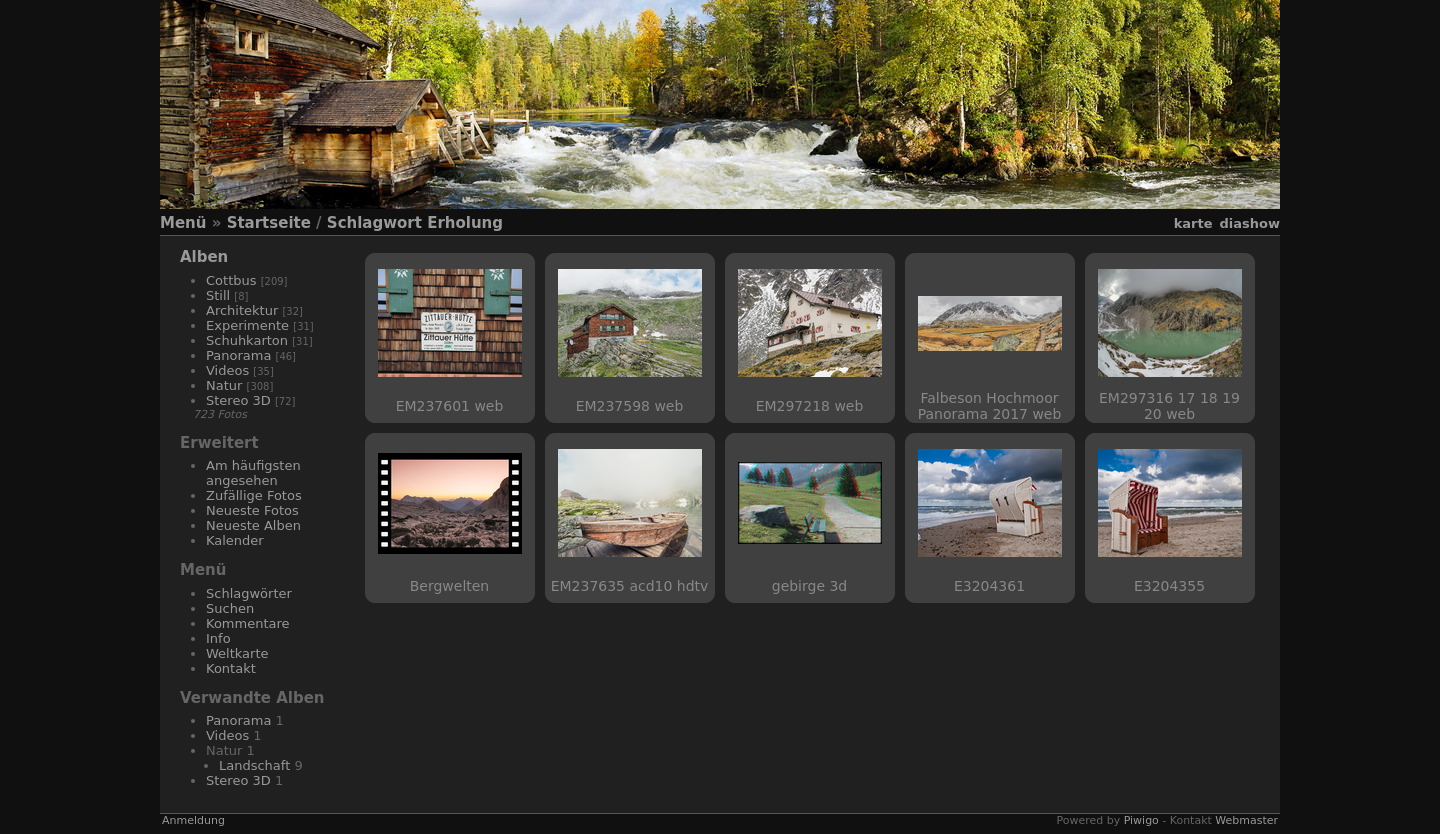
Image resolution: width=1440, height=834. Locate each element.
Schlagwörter (249, 593)
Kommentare (248, 623)
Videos (227, 370)
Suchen (230, 608)
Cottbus (231, 280)
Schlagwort (374, 223)
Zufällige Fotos (254, 495)
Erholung (465, 223)
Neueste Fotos (252, 510)
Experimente (247, 325)
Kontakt (231, 668)
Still (218, 295)
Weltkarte (237, 653)
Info (218, 638)
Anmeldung (193, 820)
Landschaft (254, 765)
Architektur (242, 310)
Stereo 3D (238, 400)
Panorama (238, 355)
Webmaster (1246, 820)
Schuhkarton (247, 340)
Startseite (269, 223)
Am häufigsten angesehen (253, 473)
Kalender (235, 540)
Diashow (1250, 223)
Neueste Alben (253, 525)
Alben (204, 257)
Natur (224, 385)
